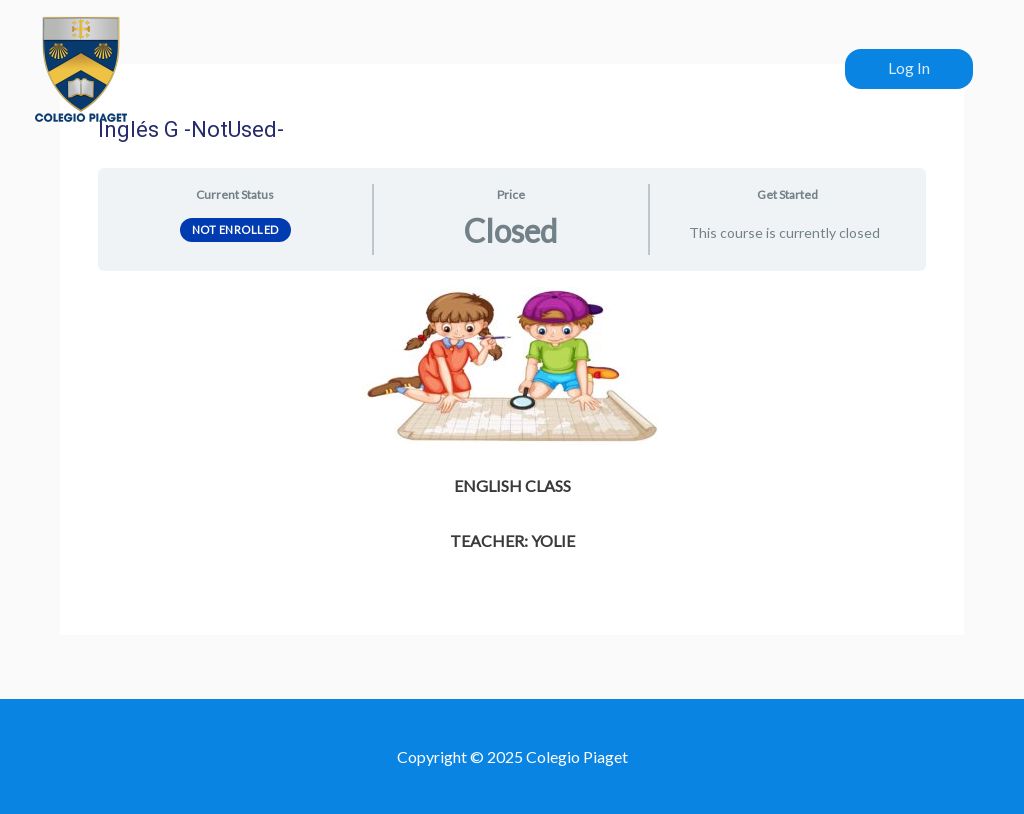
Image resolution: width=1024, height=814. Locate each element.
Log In (909, 67)
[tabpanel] (511, 421)
